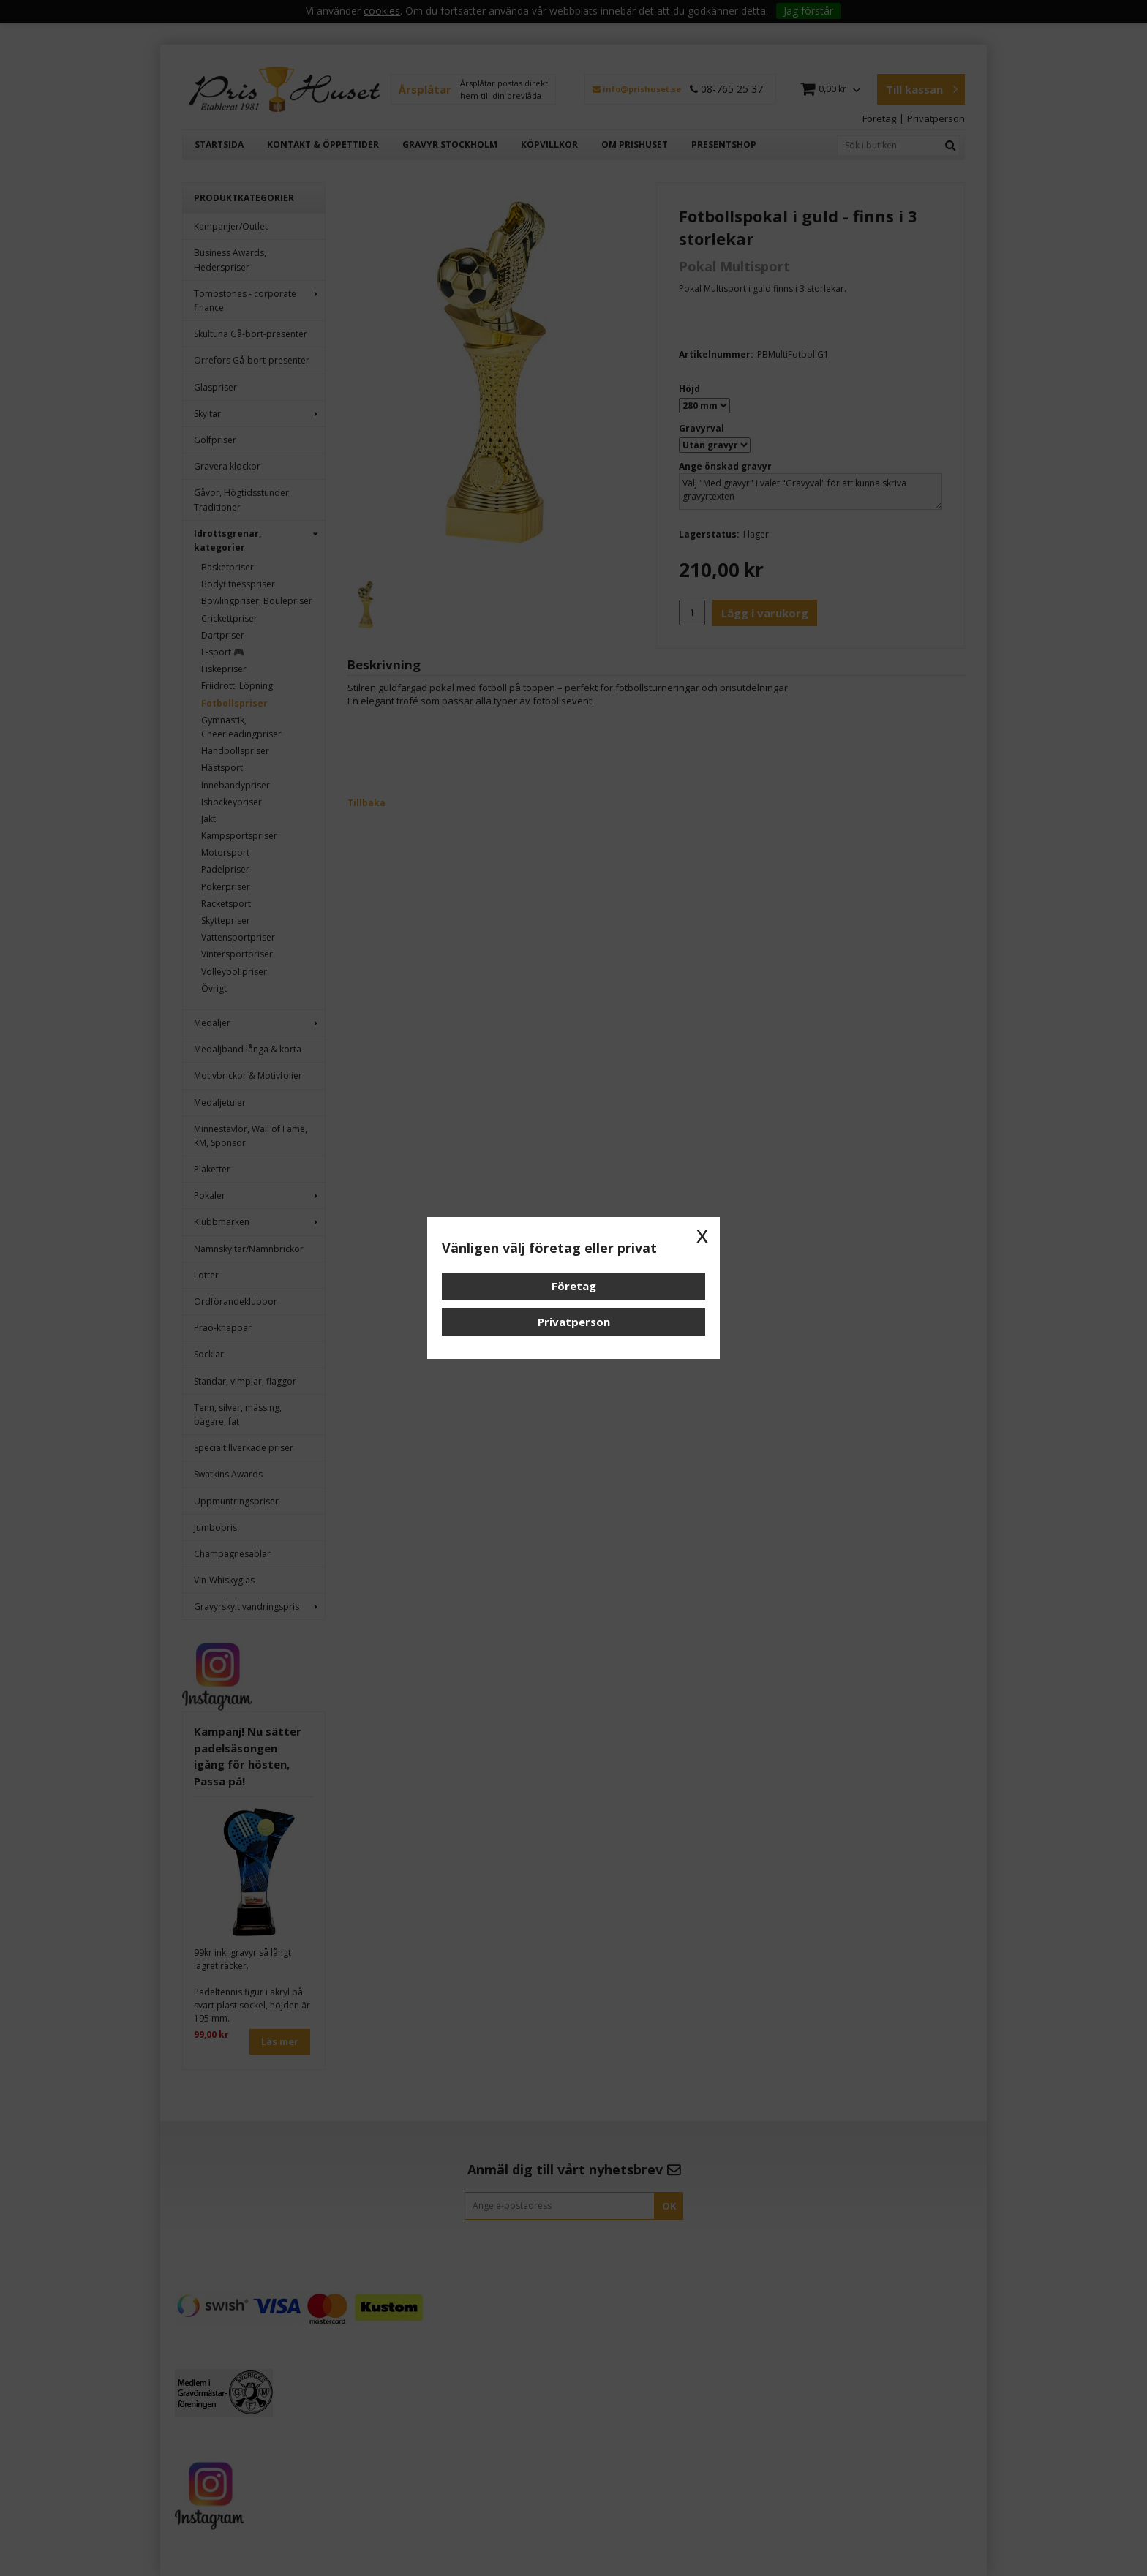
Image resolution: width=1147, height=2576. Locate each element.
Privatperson (574, 1321)
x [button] (702, 1234)
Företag (574, 1285)
